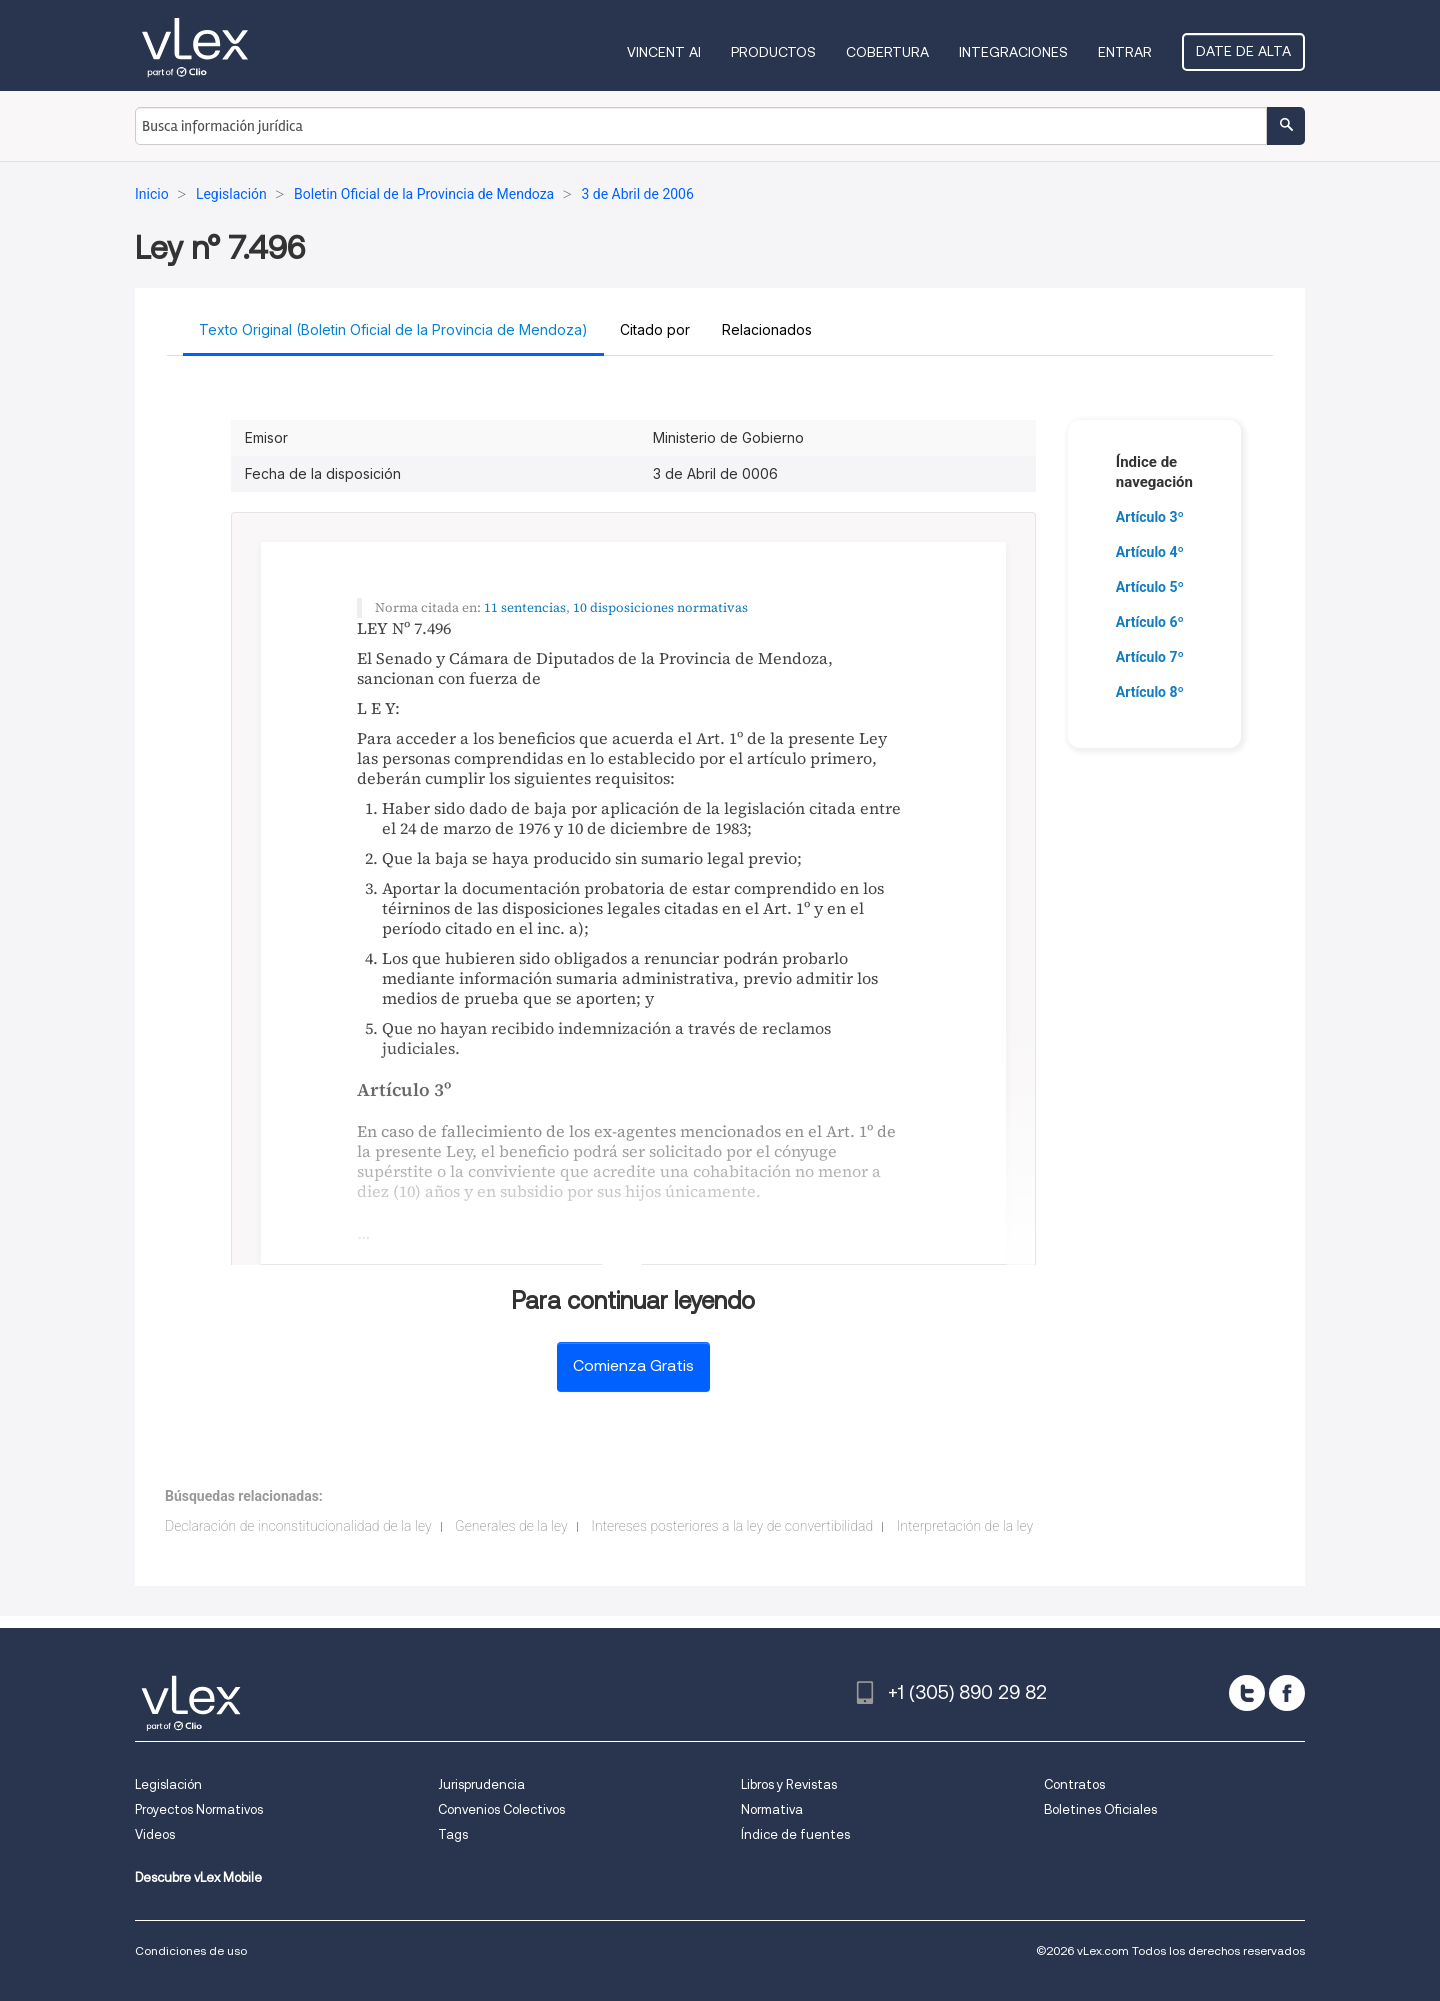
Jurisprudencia (481, 1784)
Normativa (772, 1809)
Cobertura (887, 52)
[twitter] (1247, 1693)
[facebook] (1287, 1693)
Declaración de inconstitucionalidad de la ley (298, 1526)
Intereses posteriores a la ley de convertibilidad (732, 1526)
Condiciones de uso (191, 1950)
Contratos (1074, 1784)
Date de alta (1243, 51)
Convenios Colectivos (501, 1809)
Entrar (1125, 52)
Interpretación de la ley (965, 1526)
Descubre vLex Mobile (198, 1877)
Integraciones (1013, 52)
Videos (155, 1834)
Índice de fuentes (795, 1834)
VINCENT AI (664, 52)
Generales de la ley (511, 1526)
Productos (773, 52)
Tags (453, 1834)
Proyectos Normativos (199, 1809)
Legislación (168, 1784)
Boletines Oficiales (1100, 1809)
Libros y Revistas (789, 1784)
